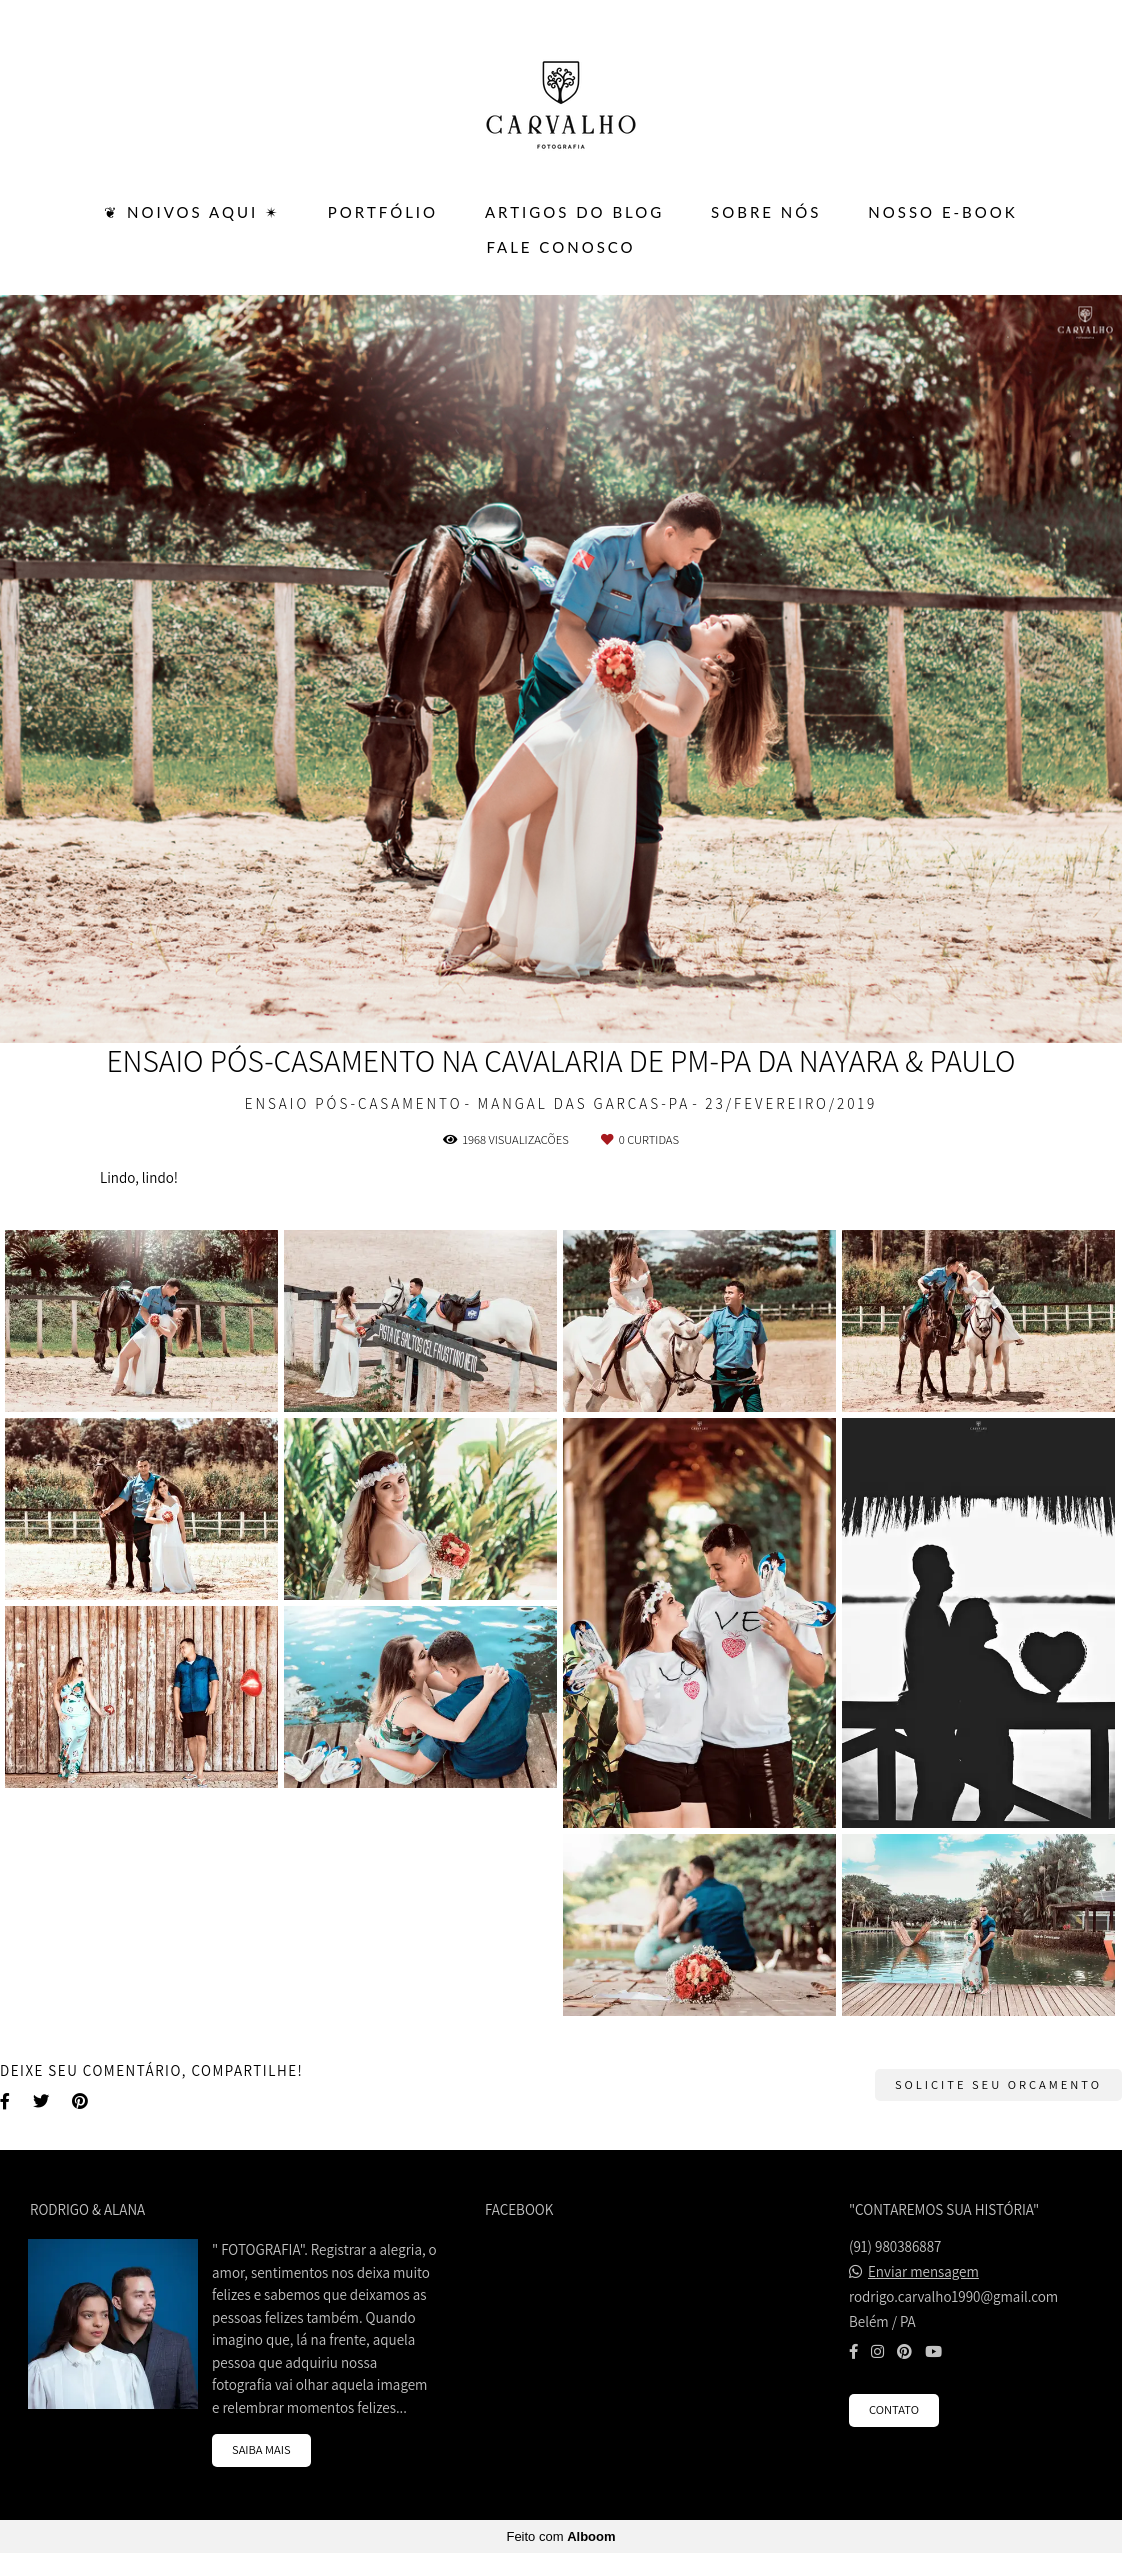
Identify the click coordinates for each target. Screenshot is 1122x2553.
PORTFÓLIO (383, 212)
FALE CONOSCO (560, 247)
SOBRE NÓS (766, 212)
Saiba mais (261, 2449)
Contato (894, 2409)
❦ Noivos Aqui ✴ (192, 212)
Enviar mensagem (923, 2271)
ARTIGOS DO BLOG (574, 212)
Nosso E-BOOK (942, 212)
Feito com (560, 2536)
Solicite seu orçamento (998, 2084)
